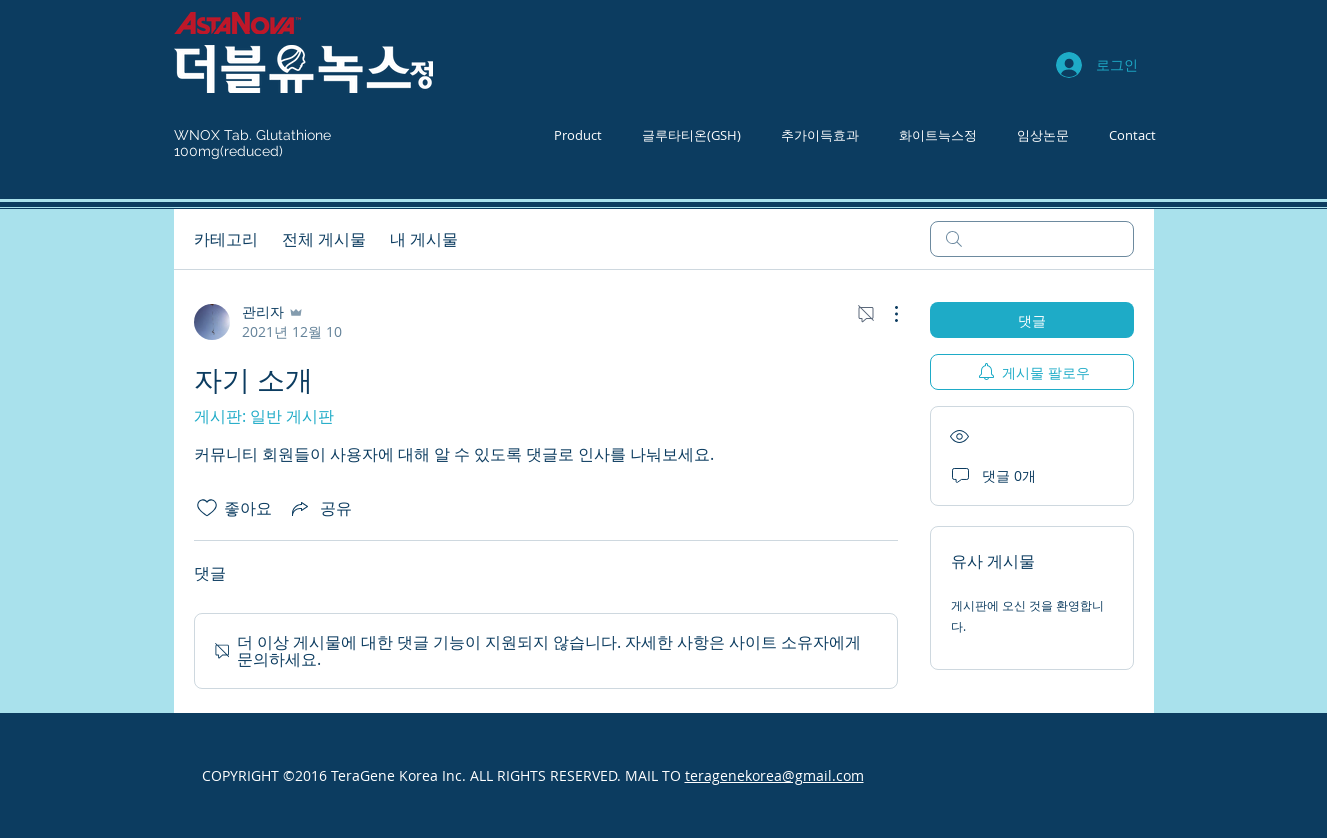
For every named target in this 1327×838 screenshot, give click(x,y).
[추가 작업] (886, 314)
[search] (1032, 239)
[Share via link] (320, 508)
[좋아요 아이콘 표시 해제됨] (207, 508)
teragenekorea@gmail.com (774, 775)
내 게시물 (424, 239)
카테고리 (226, 239)
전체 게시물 (324, 239)
